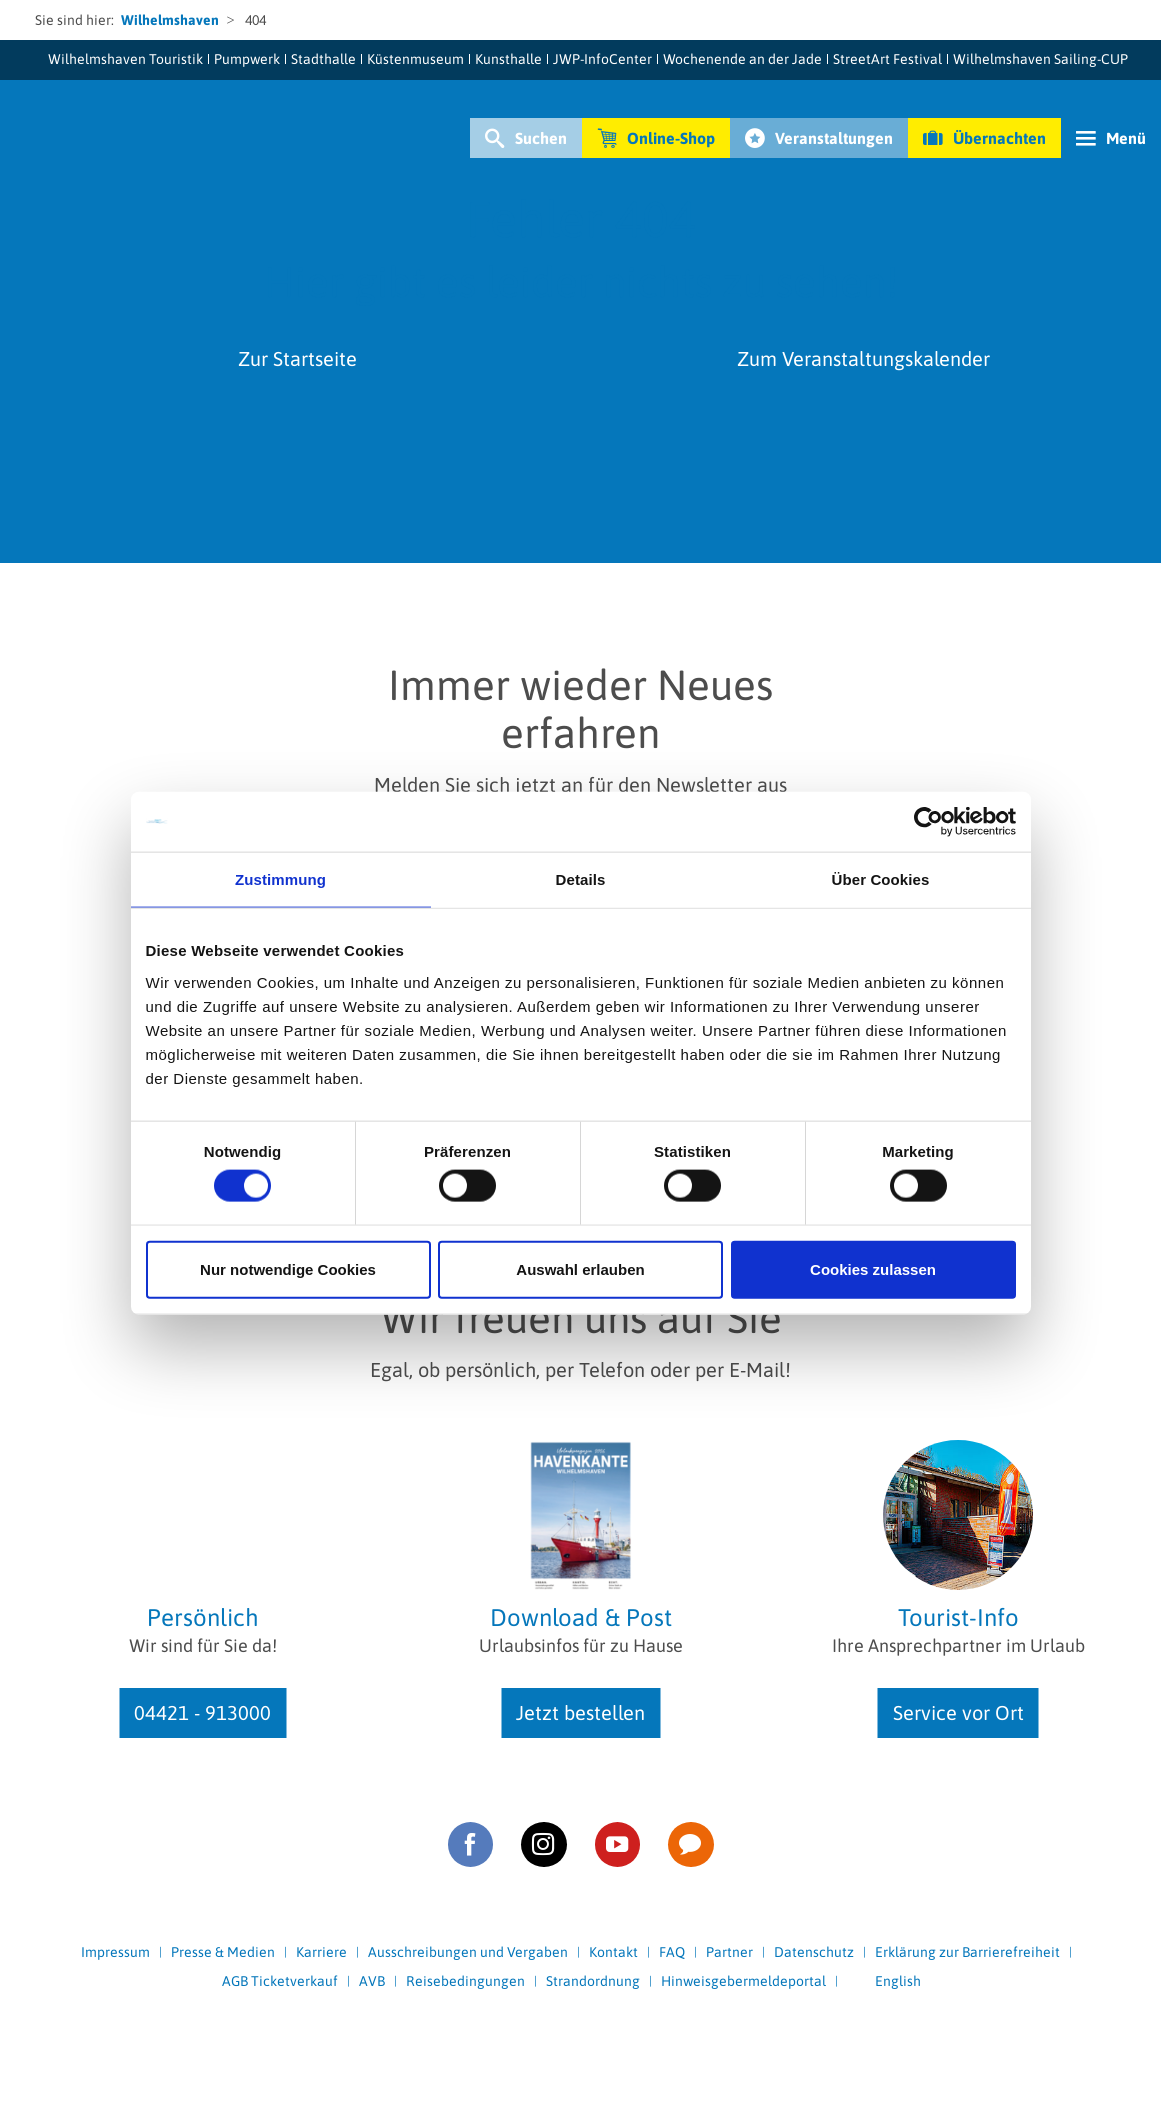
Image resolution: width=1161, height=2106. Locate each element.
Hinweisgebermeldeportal (743, 1981)
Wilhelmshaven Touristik (125, 59)
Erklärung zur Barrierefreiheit (967, 1952)
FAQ (672, 1952)
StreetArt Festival (887, 59)
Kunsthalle (508, 59)
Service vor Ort (958, 1712)
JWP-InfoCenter (602, 59)
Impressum (115, 1952)
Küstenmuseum (415, 59)
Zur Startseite (297, 358)
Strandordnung (593, 1981)
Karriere (321, 1952)
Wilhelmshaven (170, 20)
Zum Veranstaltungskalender (863, 358)
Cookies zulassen (873, 1268)
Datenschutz (814, 1952)
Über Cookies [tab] (881, 879)
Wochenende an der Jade (742, 59)
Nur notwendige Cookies (288, 1268)
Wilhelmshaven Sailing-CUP (1040, 59)
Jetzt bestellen (580, 1712)
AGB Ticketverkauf (280, 1981)
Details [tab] (581, 879)
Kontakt (613, 1952)
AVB (372, 1981)
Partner (729, 1952)
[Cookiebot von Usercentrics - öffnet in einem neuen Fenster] (928, 822)
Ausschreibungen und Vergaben (468, 1952)
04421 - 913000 (202, 1712)
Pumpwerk (247, 59)
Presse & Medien (223, 1952)
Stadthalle (323, 59)
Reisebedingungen (465, 1981)
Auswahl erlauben (580, 1268)
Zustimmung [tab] (280, 879)
